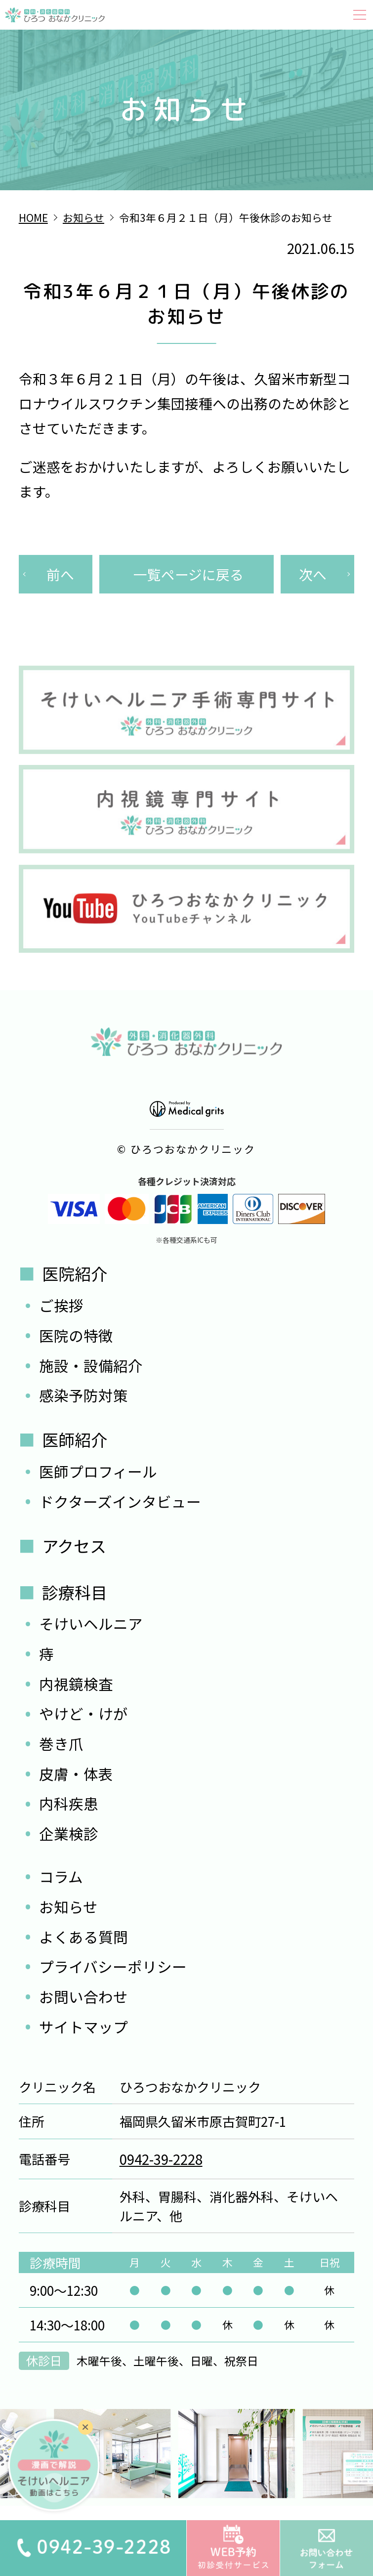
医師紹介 (74, 1439)
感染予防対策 (83, 1395)
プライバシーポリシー (113, 1966)
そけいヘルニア (91, 1623)
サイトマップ (83, 2026)
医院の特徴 (76, 1335)
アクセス (74, 1546)
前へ (60, 574)
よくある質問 (83, 1936)
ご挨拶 (61, 1305)
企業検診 (68, 1833)
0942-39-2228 (161, 2159)
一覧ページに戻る (188, 574)
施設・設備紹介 (91, 1365)
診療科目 (74, 1592)
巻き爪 (61, 1743)
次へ (313, 574)
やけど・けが (83, 1713)
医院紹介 (74, 1273)
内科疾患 (68, 1803)
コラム (61, 1876)
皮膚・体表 (76, 1773)
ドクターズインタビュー (120, 1501)
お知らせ (68, 1906)
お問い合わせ (83, 1996)
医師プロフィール (98, 1471)
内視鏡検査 (76, 1683)
